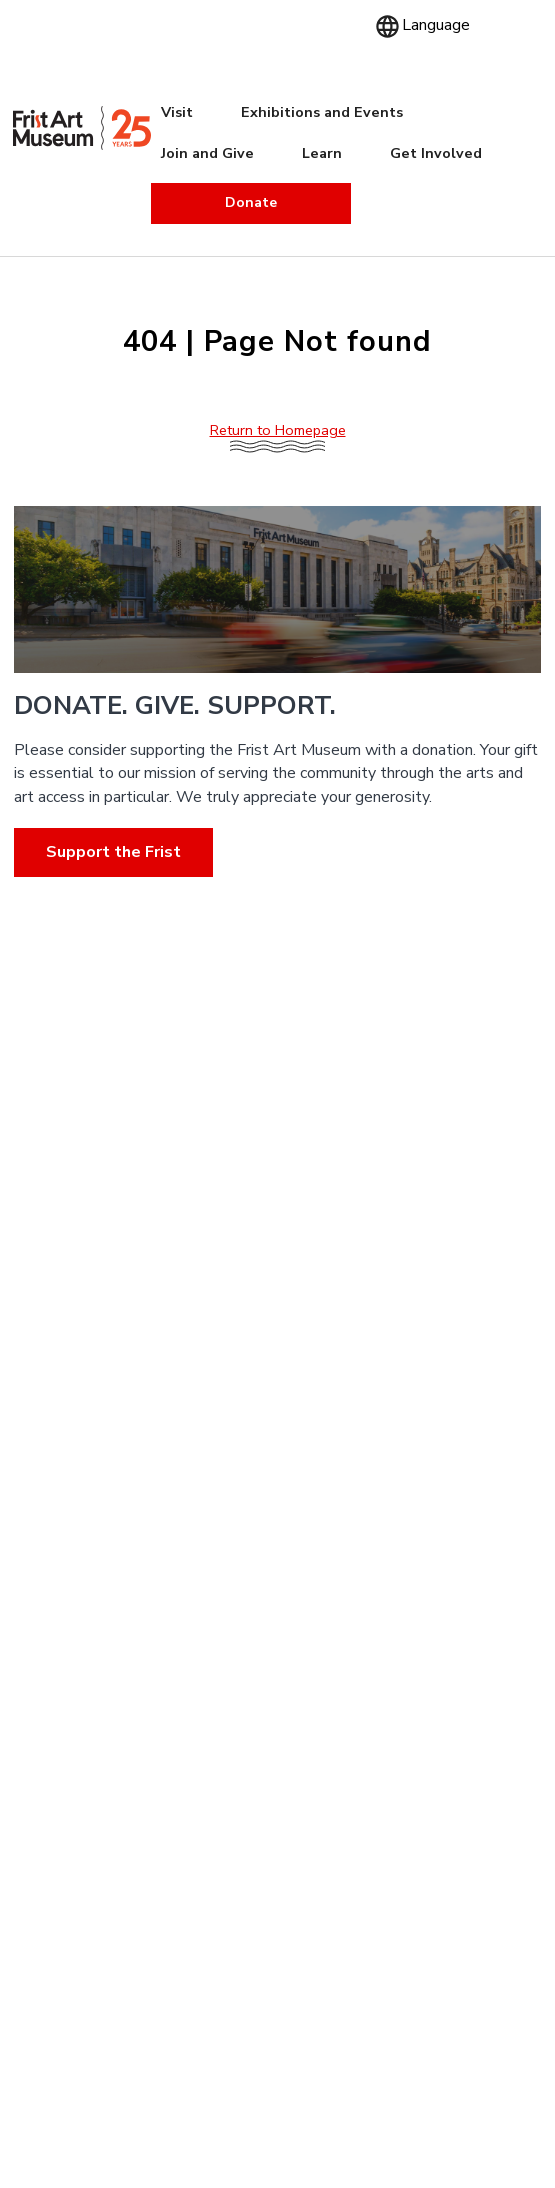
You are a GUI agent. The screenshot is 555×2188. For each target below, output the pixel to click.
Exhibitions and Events (322, 112)
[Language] (434, 25)
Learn (322, 153)
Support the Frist (113, 852)
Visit (177, 112)
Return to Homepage (278, 430)
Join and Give (207, 153)
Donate (251, 202)
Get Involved (436, 153)
